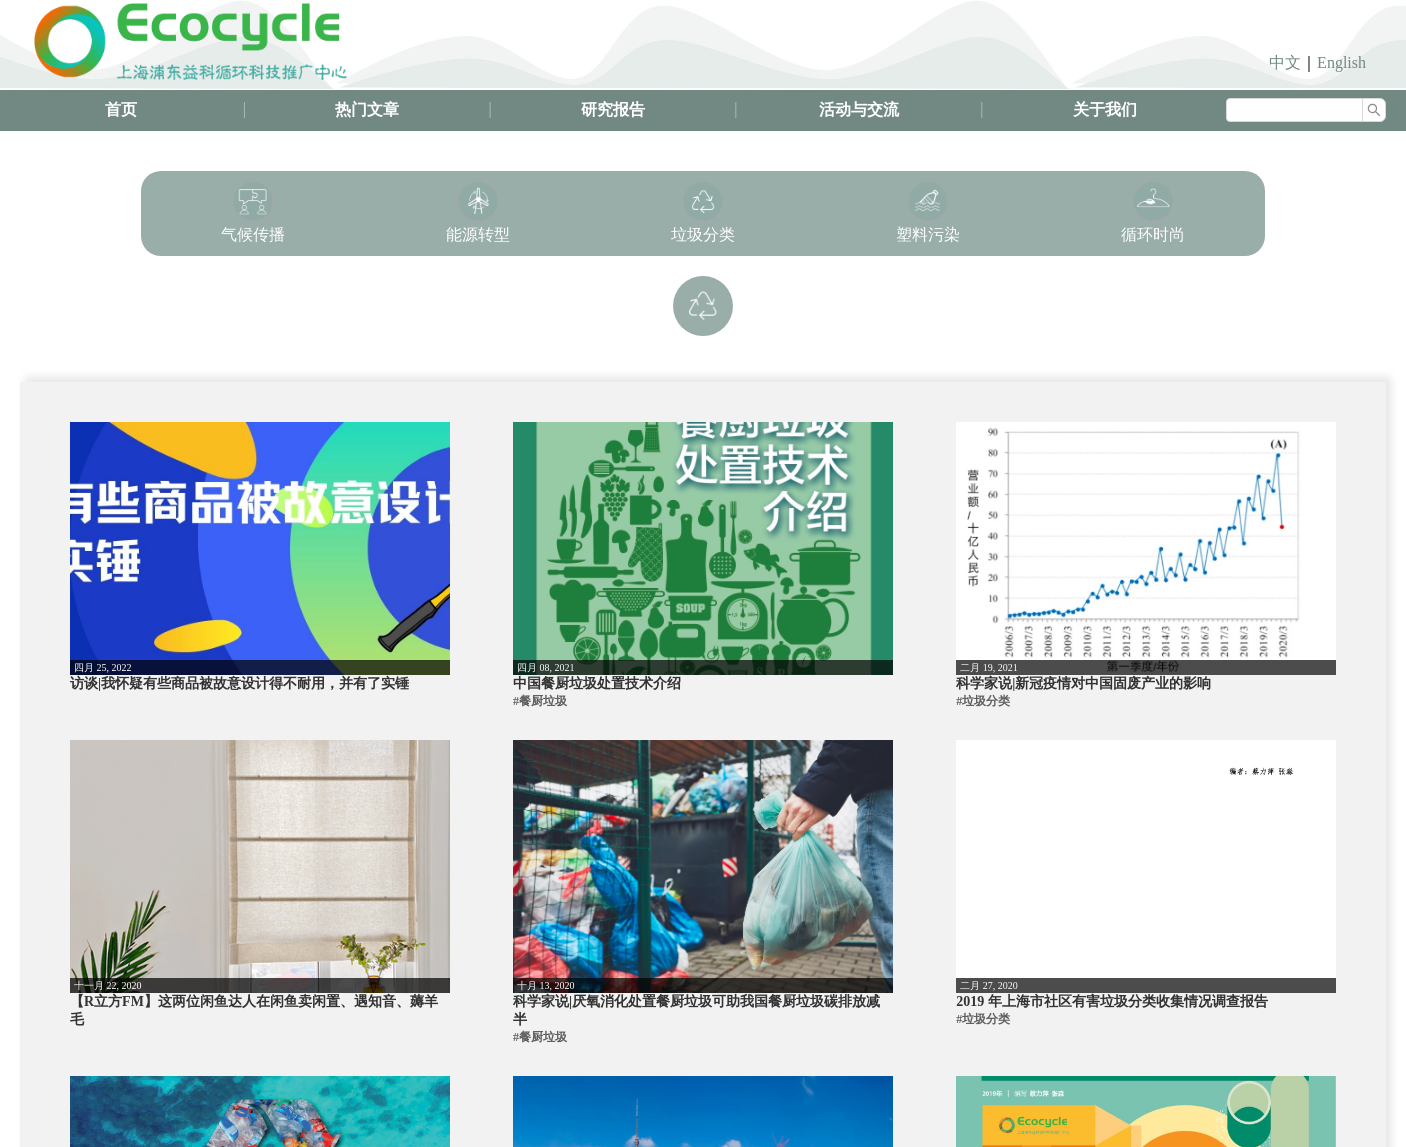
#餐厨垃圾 (540, 701)
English (1341, 62)
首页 (121, 109)
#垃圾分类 (983, 701)
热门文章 (367, 109)
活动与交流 (859, 109)
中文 (1285, 62)
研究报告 (613, 109)
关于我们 (1105, 109)
